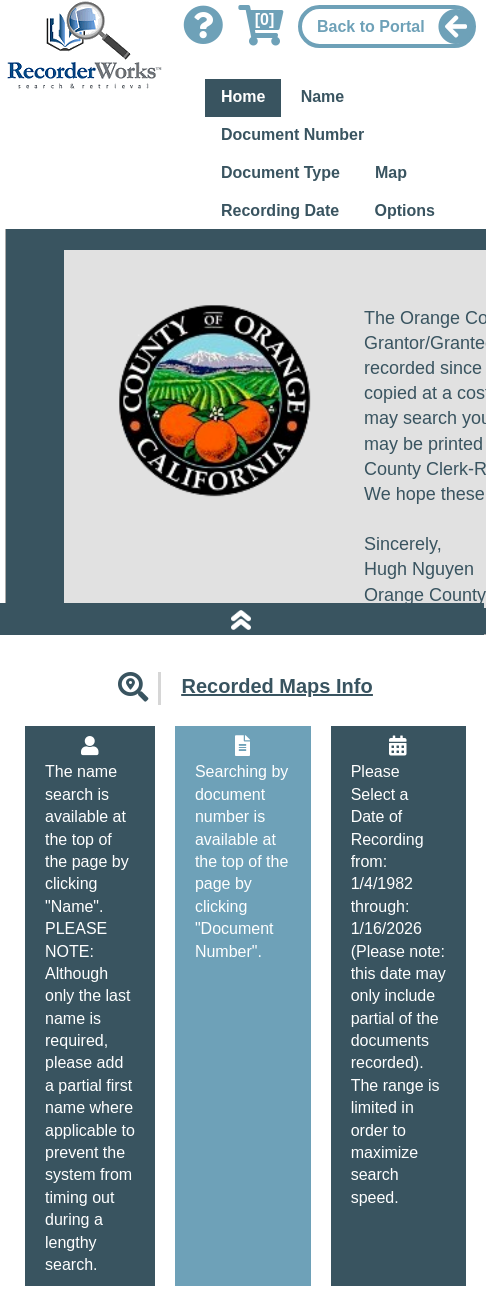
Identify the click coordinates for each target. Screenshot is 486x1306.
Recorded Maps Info (276, 686)
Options (404, 210)
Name (323, 96)
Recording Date (280, 210)
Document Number (292, 134)
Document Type (280, 172)
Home (243, 96)
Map (391, 172)
